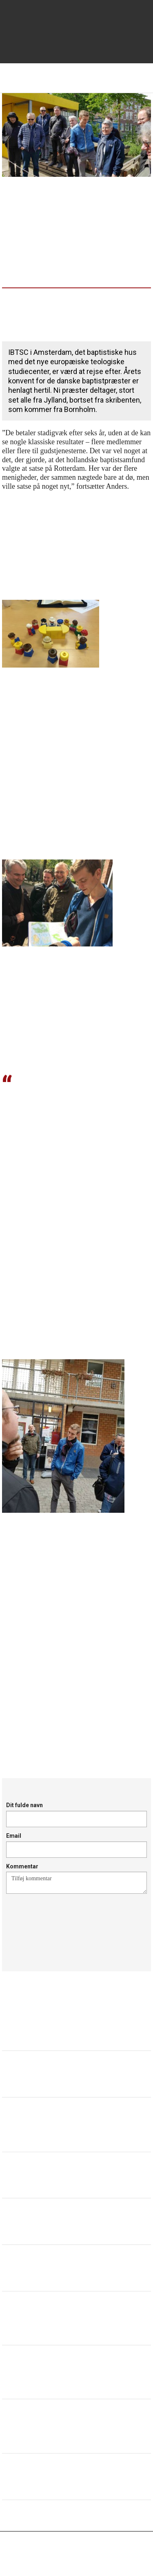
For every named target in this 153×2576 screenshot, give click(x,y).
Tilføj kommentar (76, 1883)
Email (13, 1835)
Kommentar (22, 1866)
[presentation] (68, 1923)
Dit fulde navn (24, 1805)
